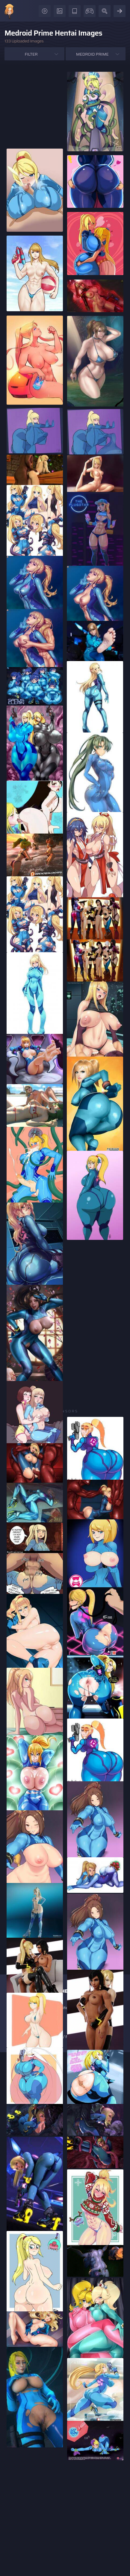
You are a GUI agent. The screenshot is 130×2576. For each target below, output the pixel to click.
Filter (31, 54)
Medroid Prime (92, 54)
